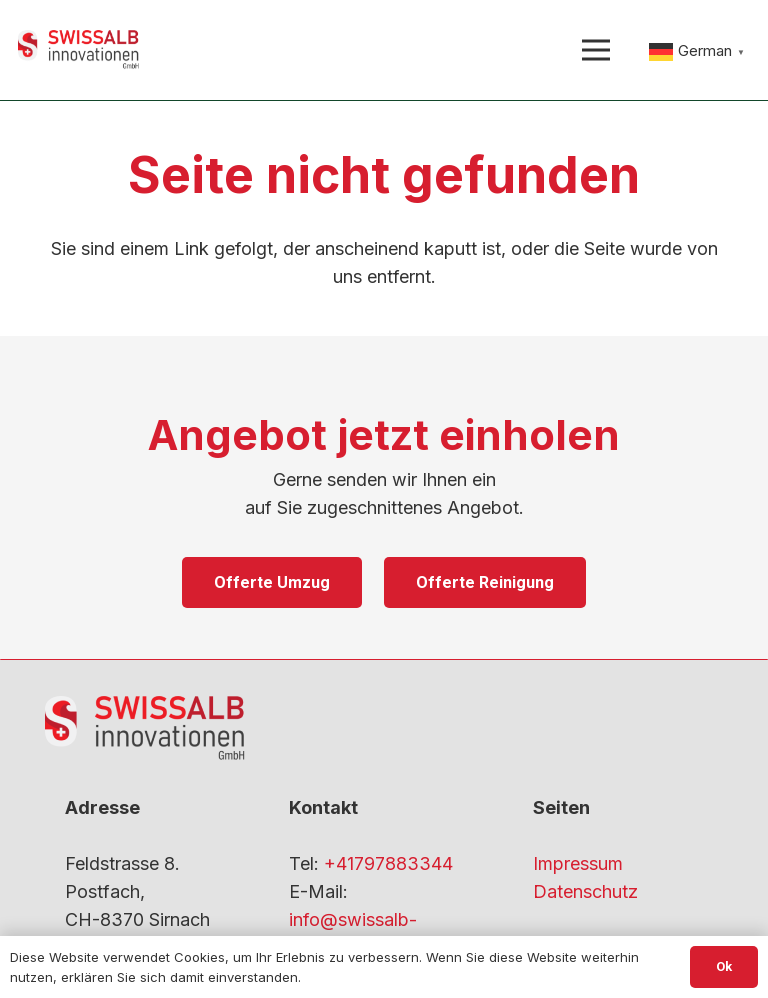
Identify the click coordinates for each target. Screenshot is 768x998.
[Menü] (595, 50)
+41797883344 (388, 863)
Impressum (578, 863)
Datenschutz (585, 891)
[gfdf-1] (78, 50)
